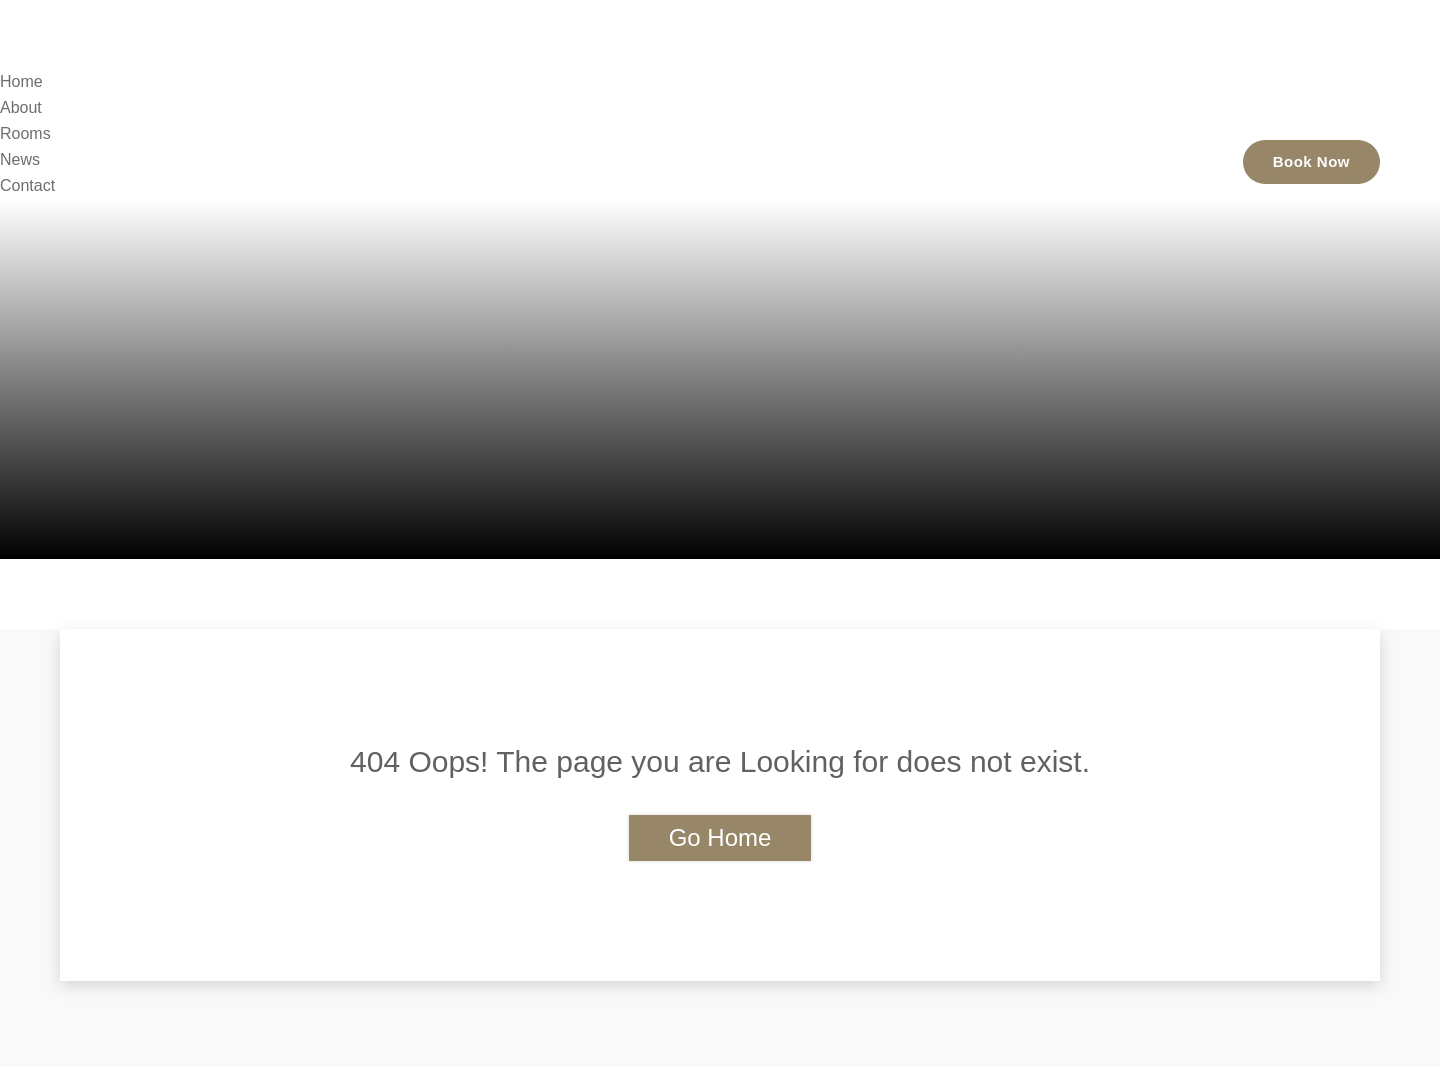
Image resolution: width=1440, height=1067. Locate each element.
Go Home (720, 837)
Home (815, 160)
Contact (1165, 160)
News (1075, 160)
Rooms (988, 160)
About (899, 160)
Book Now (1311, 161)
